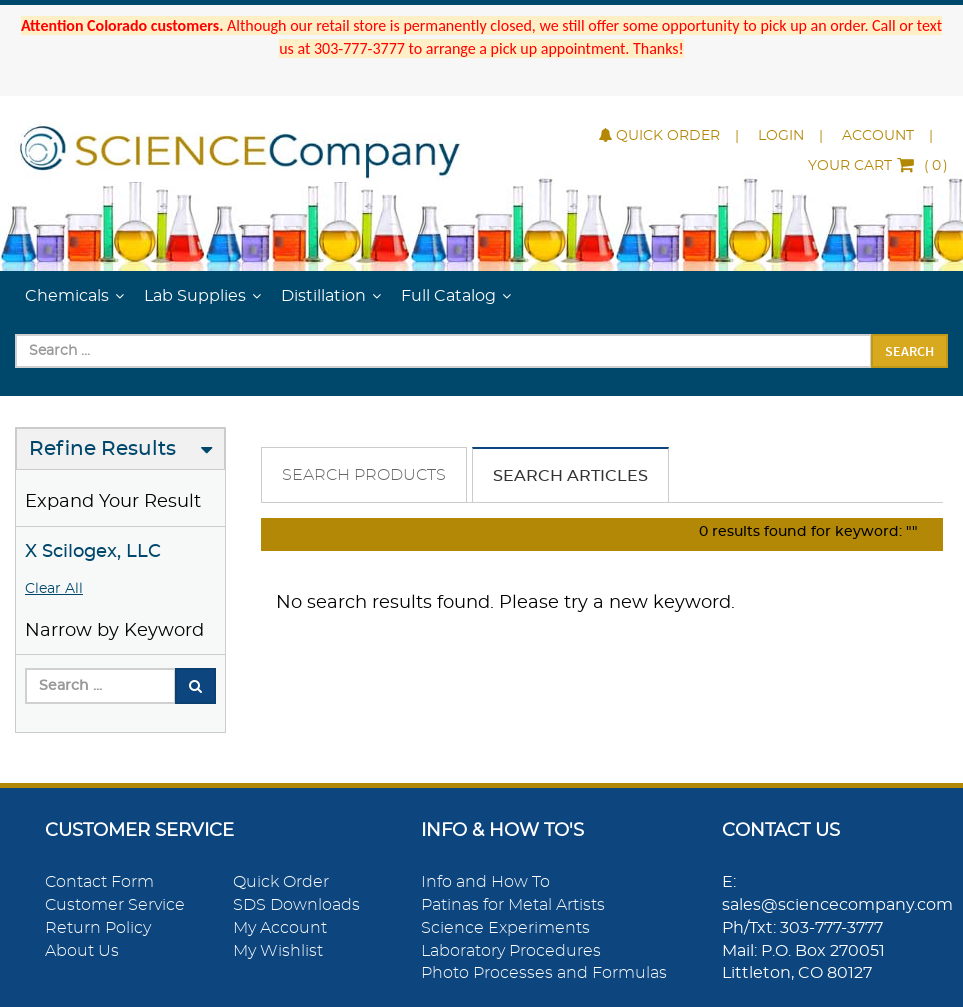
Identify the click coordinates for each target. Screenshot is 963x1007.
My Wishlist (278, 951)
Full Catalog (448, 296)
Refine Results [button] (102, 449)
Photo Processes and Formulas (544, 973)
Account (878, 136)
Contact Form (99, 882)
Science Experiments (505, 928)
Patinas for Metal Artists (513, 905)
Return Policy (98, 928)
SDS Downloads (296, 905)
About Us (82, 951)
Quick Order (659, 136)
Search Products (364, 475)
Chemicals (67, 296)
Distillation (323, 296)
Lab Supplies (195, 296)
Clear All (54, 589)
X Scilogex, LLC (93, 552)
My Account (280, 928)
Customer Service (115, 905)
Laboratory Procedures (511, 951)
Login (781, 136)
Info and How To (485, 882)
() (878, 166)
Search (909, 351)
